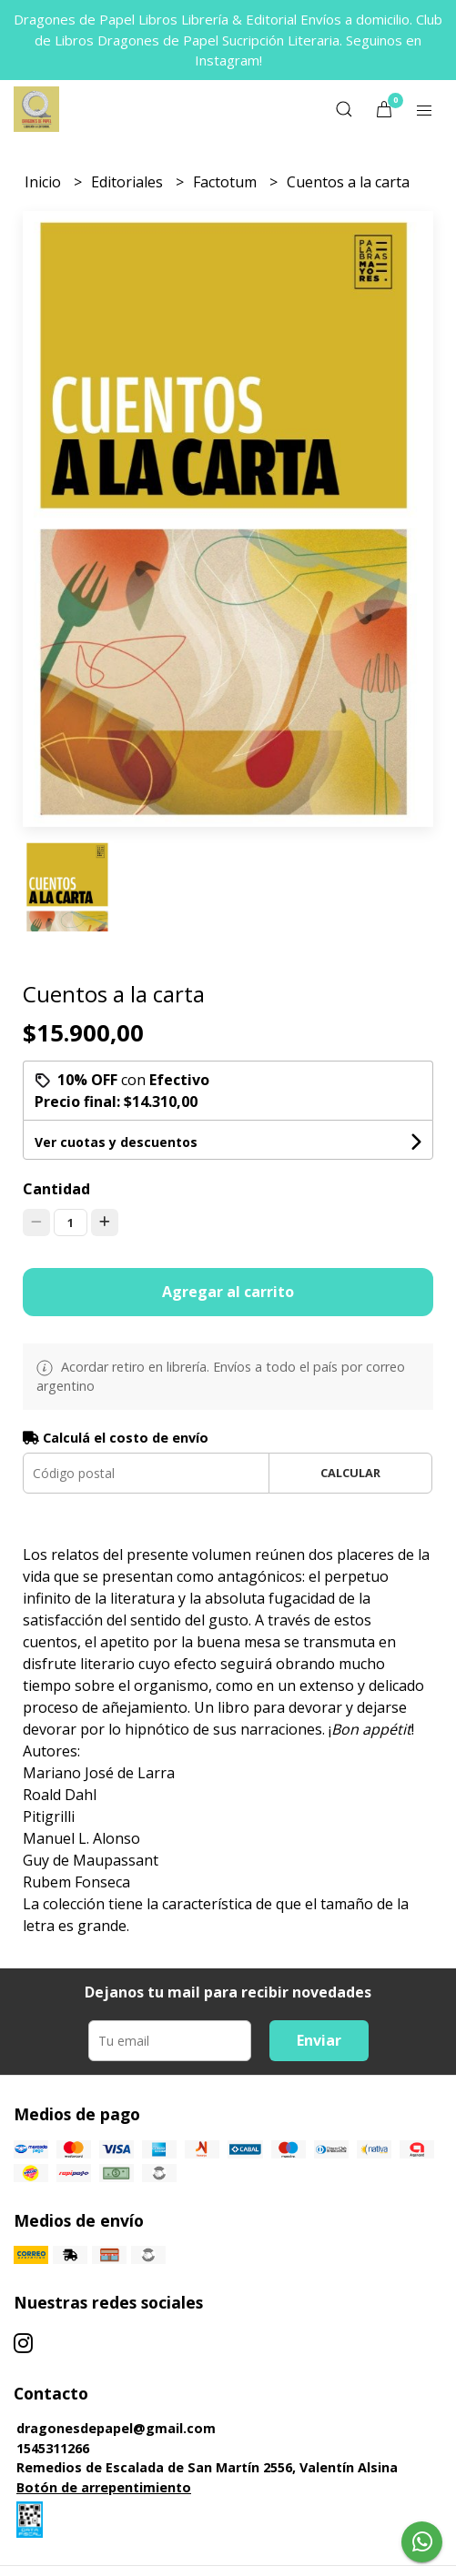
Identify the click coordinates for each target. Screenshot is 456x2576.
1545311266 (52, 2448)
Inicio (45, 182)
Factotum (226, 182)
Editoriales (129, 182)
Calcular (350, 1472)
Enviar (319, 2040)
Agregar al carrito (228, 1292)
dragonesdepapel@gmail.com (116, 2428)
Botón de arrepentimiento (103, 2487)
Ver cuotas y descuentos (116, 1142)
